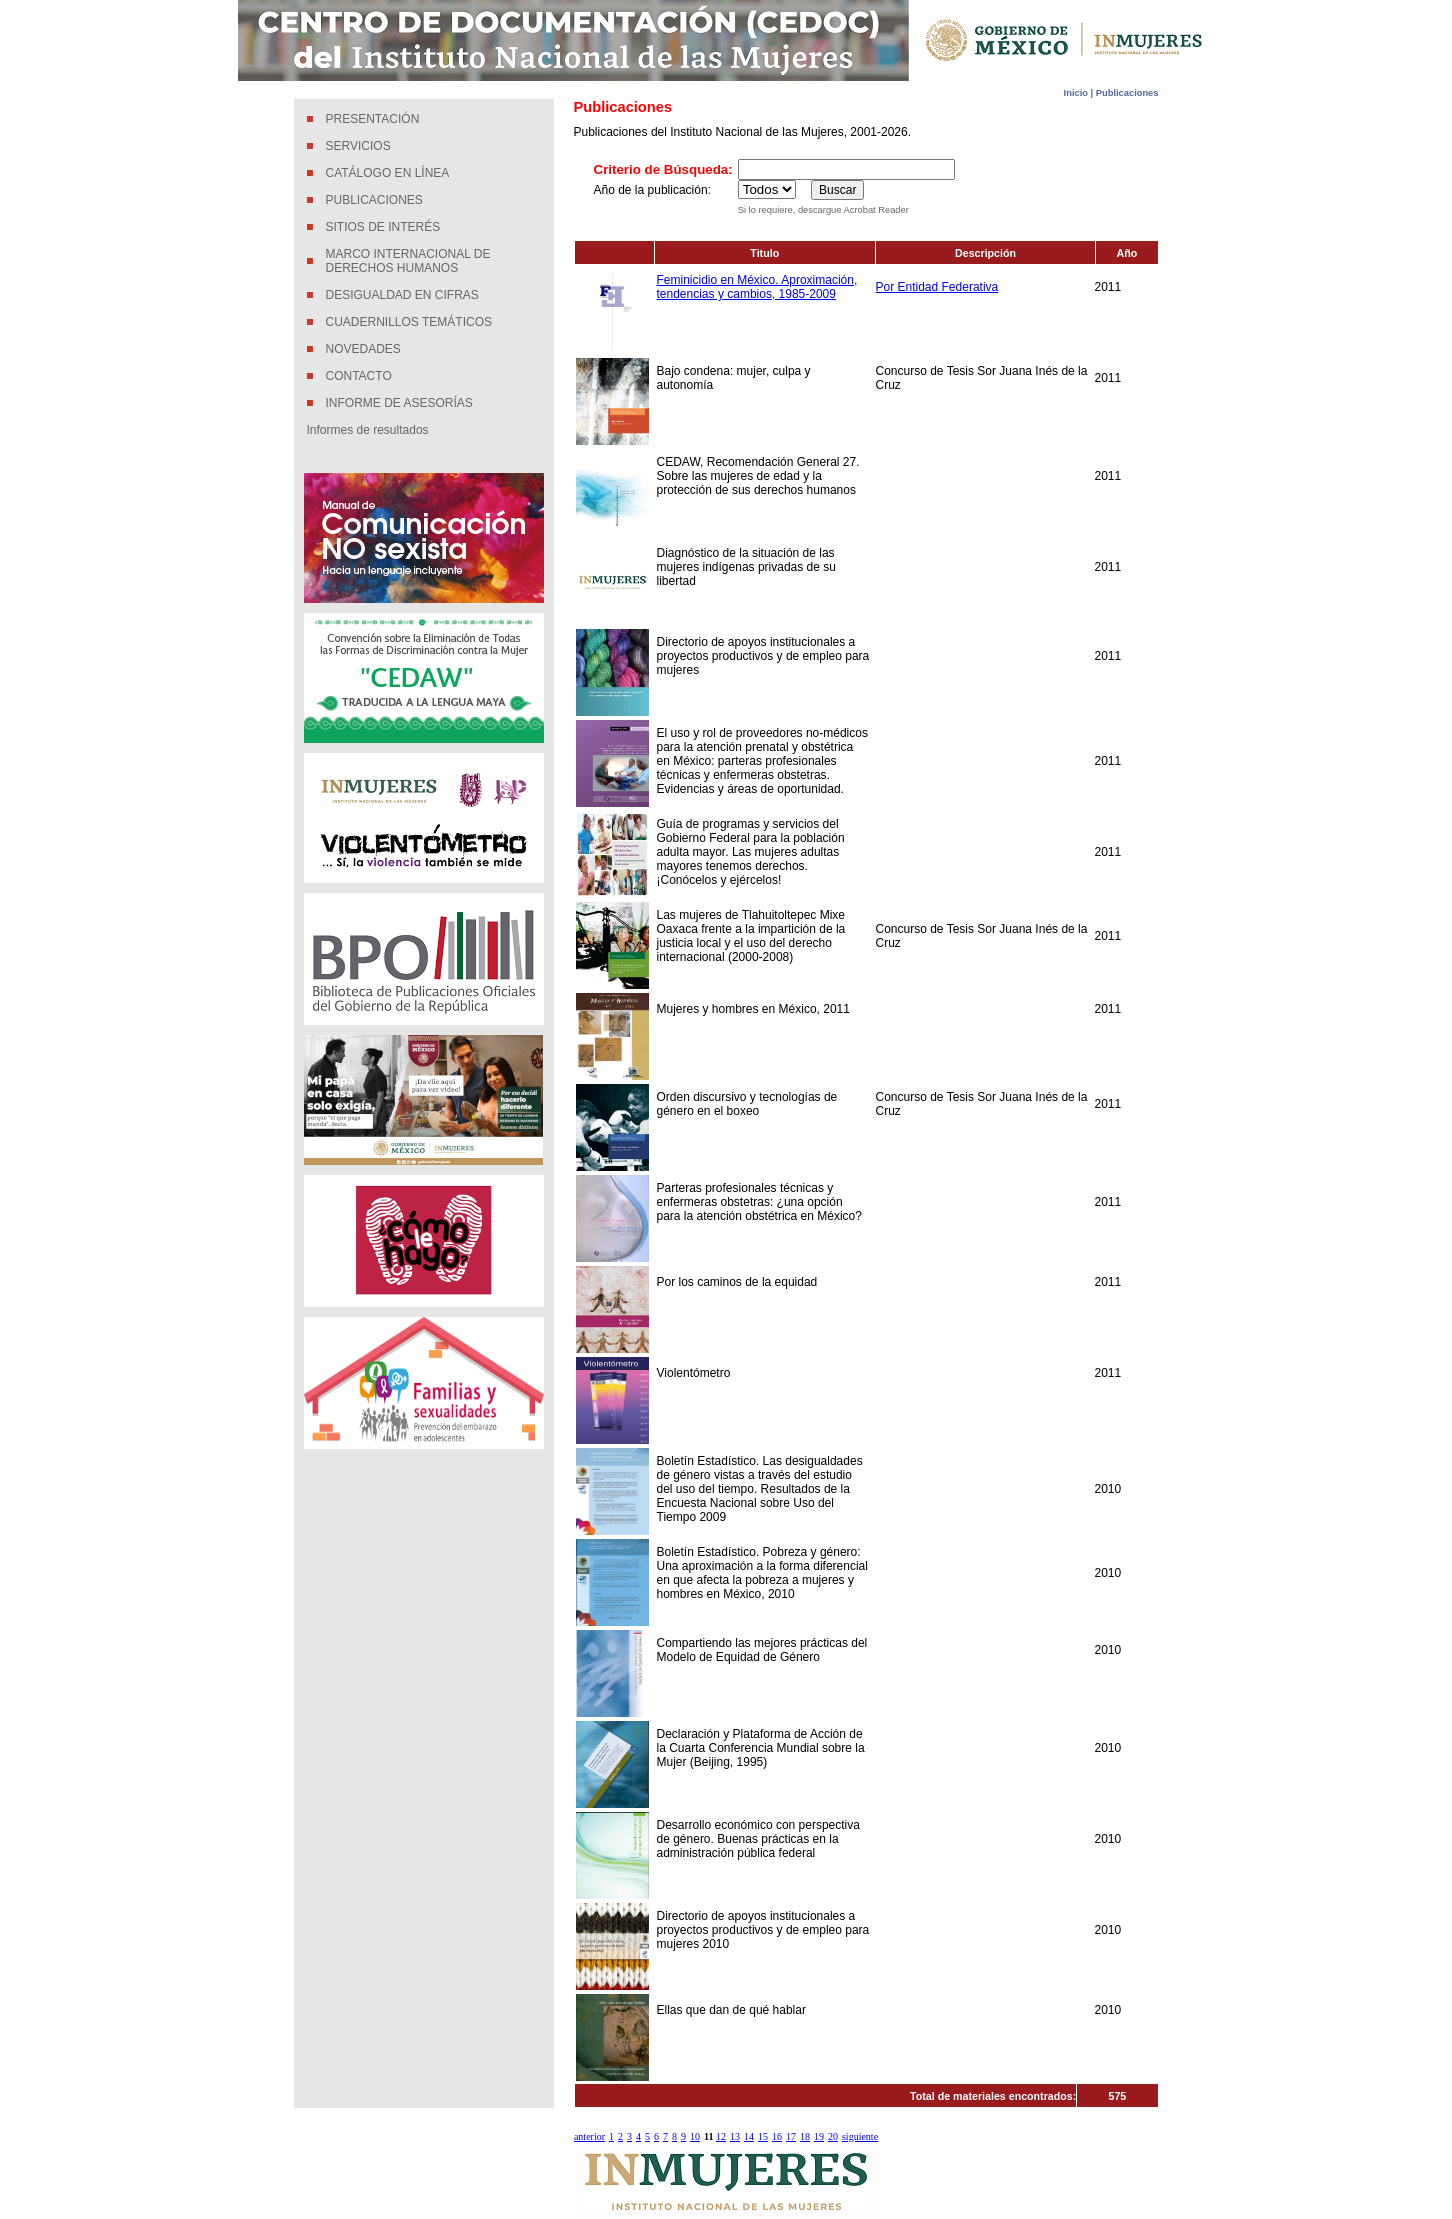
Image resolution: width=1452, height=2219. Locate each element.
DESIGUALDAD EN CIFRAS (402, 295)
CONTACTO (359, 376)
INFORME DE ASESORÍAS (399, 403)
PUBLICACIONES (374, 200)
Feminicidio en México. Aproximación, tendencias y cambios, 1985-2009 (757, 287)
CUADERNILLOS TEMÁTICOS (409, 322)
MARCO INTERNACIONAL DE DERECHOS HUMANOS (408, 261)
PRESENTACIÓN (373, 119)
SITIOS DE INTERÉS (383, 227)
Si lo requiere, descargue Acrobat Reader (823, 210)
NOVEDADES (363, 349)
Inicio (1077, 93)
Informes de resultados (368, 430)
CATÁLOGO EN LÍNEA (388, 173)
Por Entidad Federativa (937, 287)
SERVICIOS (358, 146)
